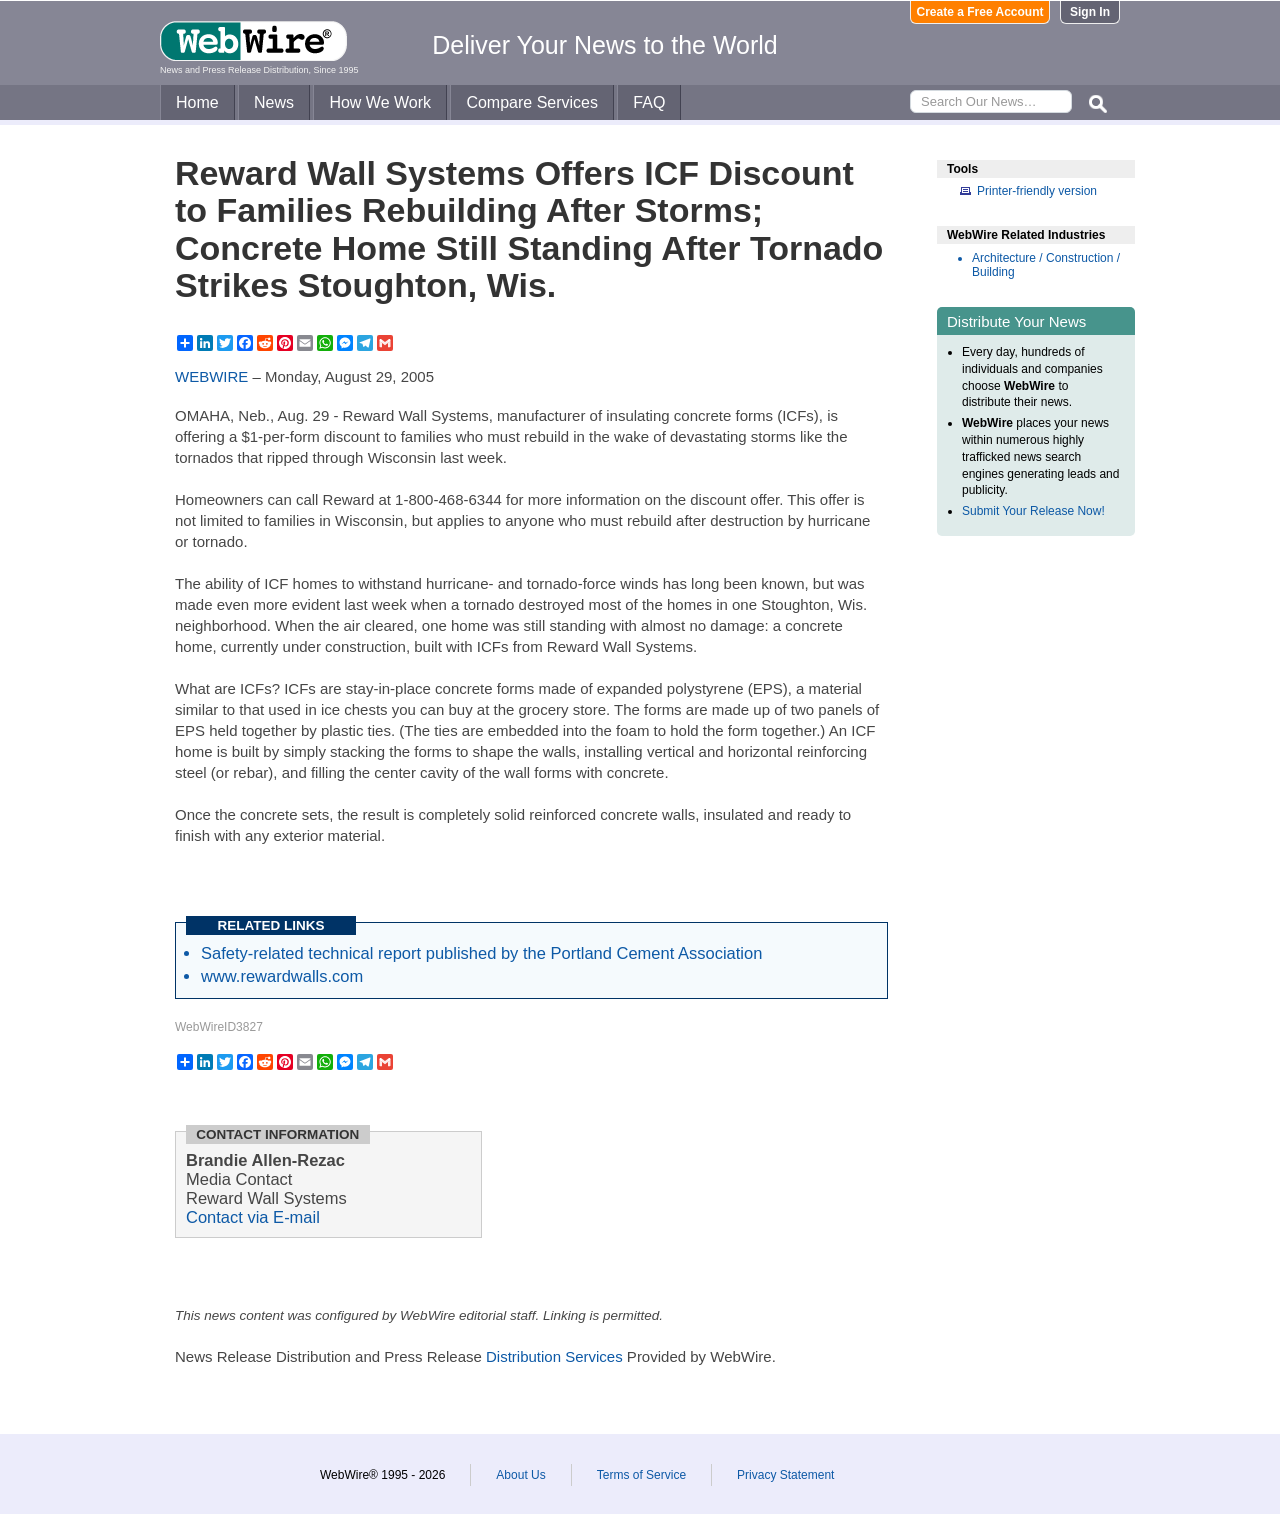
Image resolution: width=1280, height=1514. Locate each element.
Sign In (1090, 12)
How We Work (380, 102)
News (274, 102)
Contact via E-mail (253, 1217)
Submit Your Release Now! (1033, 511)
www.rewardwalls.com (282, 976)
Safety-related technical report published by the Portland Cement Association (481, 953)
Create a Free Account (980, 12)
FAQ (649, 102)
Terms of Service (641, 1475)
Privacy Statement (785, 1475)
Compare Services (532, 102)
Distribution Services (554, 1356)
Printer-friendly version (1037, 191)
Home (197, 102)
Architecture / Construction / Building (1046, 265)
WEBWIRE (211, 376)
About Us (520, 1475)
